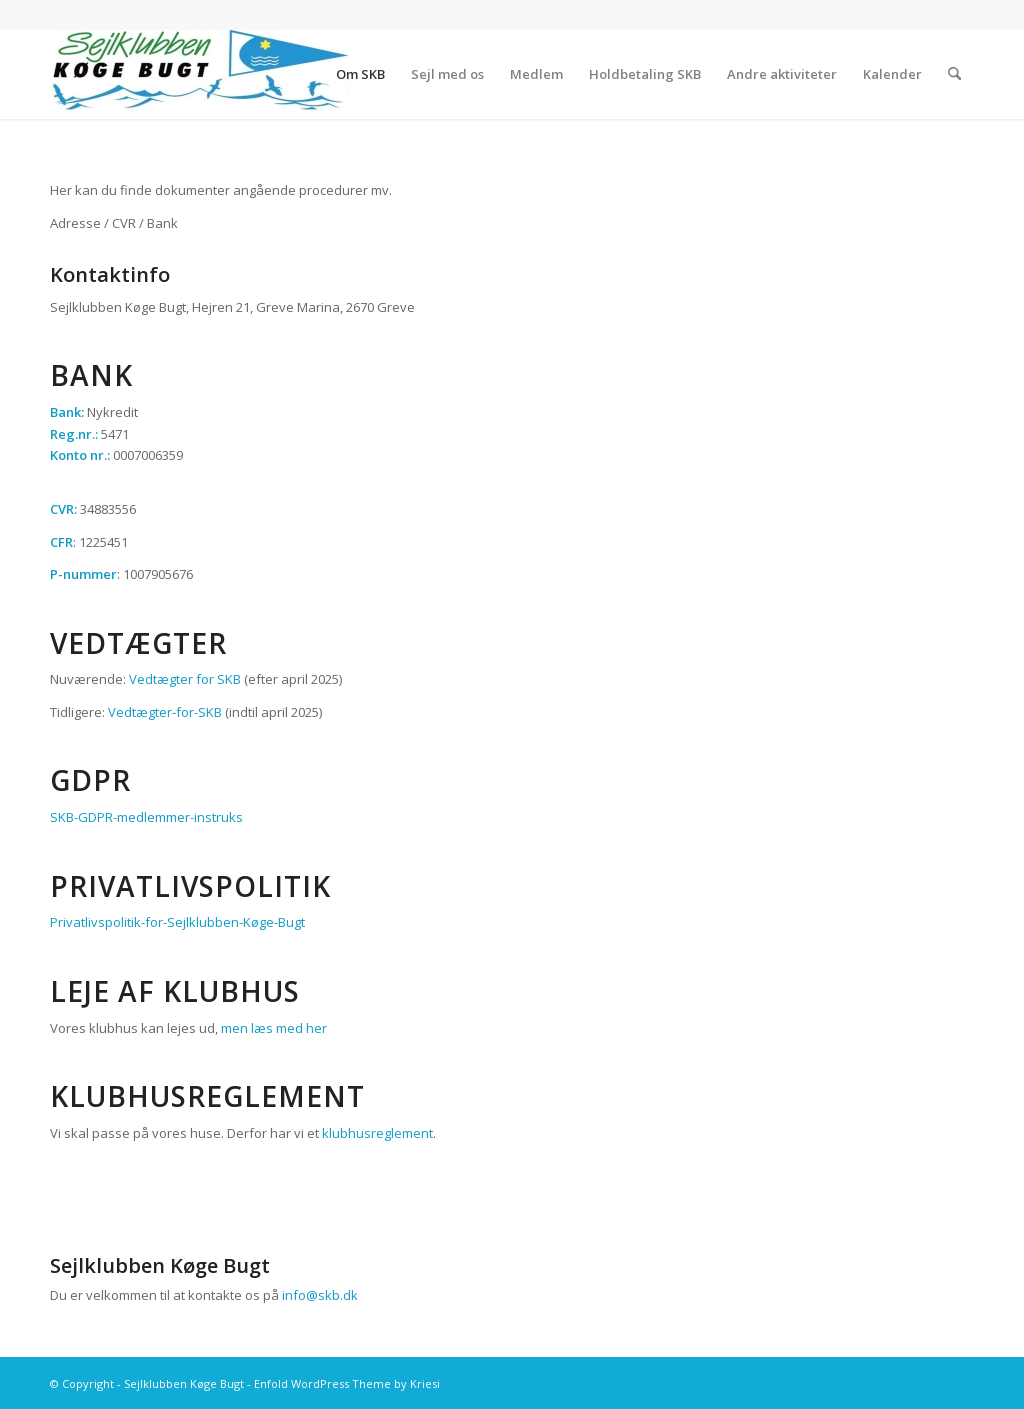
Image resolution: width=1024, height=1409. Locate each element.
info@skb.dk (320, 1295)
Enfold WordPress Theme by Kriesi (347, 1383)
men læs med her (274, 1028)
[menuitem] (360, 74)
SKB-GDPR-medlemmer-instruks (146, 817)
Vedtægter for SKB (185, 679)
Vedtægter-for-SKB (165, 712)
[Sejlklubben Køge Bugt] (200, 74)
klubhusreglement (377, 1133)
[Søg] (954, 74)
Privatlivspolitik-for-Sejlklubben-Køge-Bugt (177, 922)
